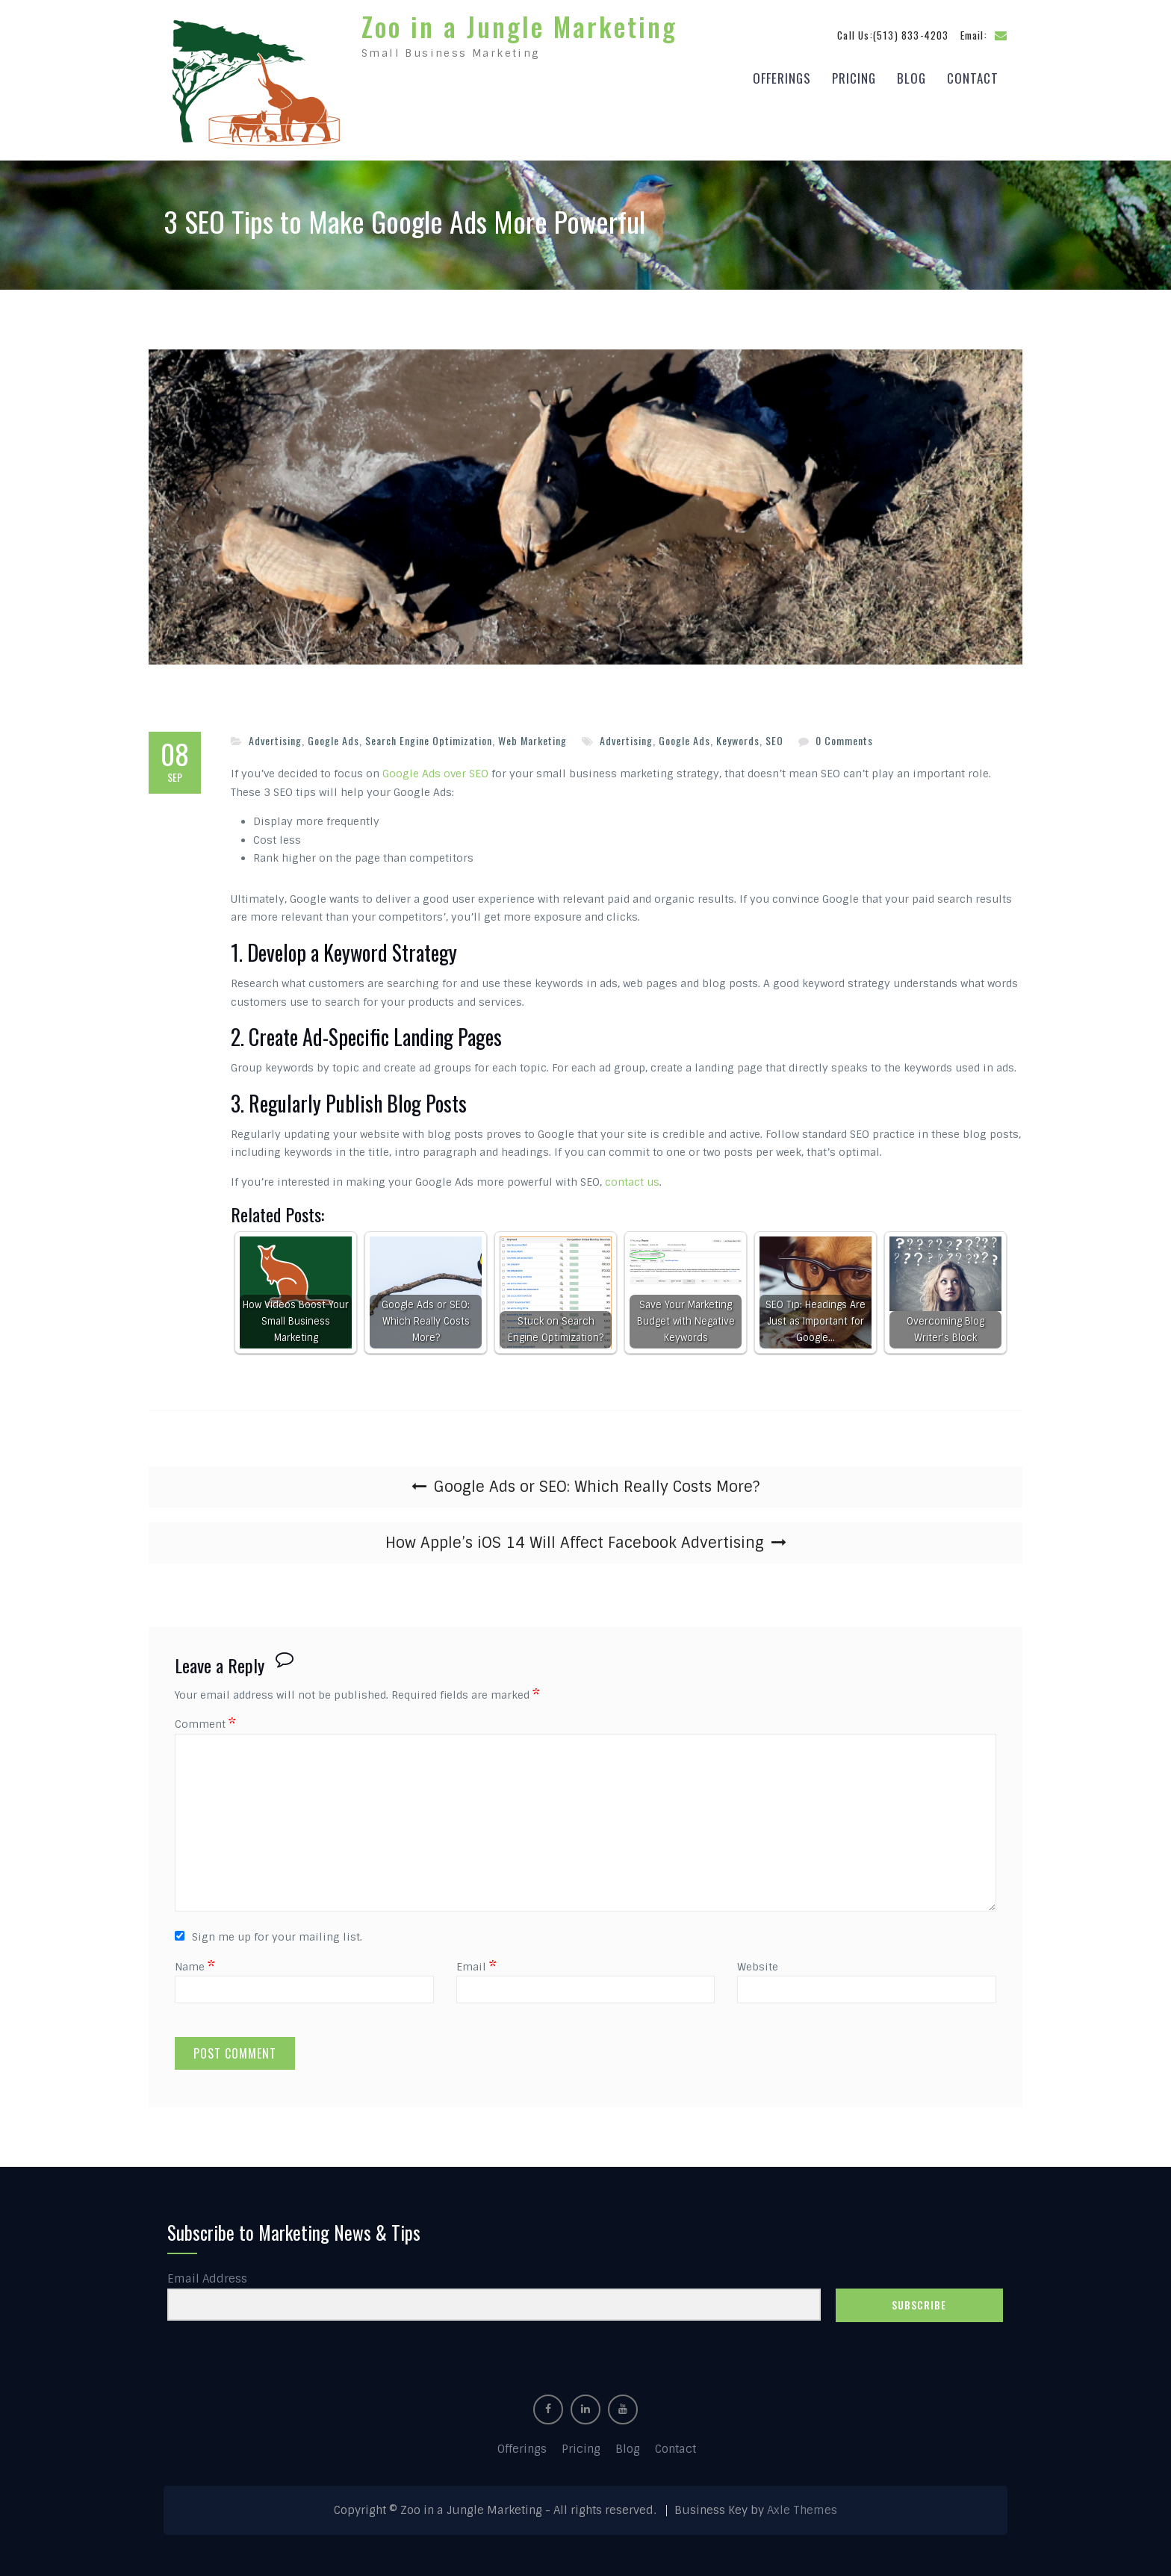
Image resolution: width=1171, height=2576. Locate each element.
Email (476, 1962)
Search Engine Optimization (428, 736)
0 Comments (844, 736)
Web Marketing (532, 736)
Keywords (738, 736)
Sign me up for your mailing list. (268, 1933)
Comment (205, 1720)
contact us (632, 1178)
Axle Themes (802, 2506)
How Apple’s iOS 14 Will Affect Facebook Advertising (574, 1539)
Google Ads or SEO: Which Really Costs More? (597, 1483)
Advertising (275, 736)
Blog (911, 75)
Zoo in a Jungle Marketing (519, 23)
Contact (972, 75)
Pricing (854, 75)
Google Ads (333, 736)
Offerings (782, 75)
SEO (774, 736)
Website (757, 1962)
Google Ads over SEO (435, 770)
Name (195, 1962)
